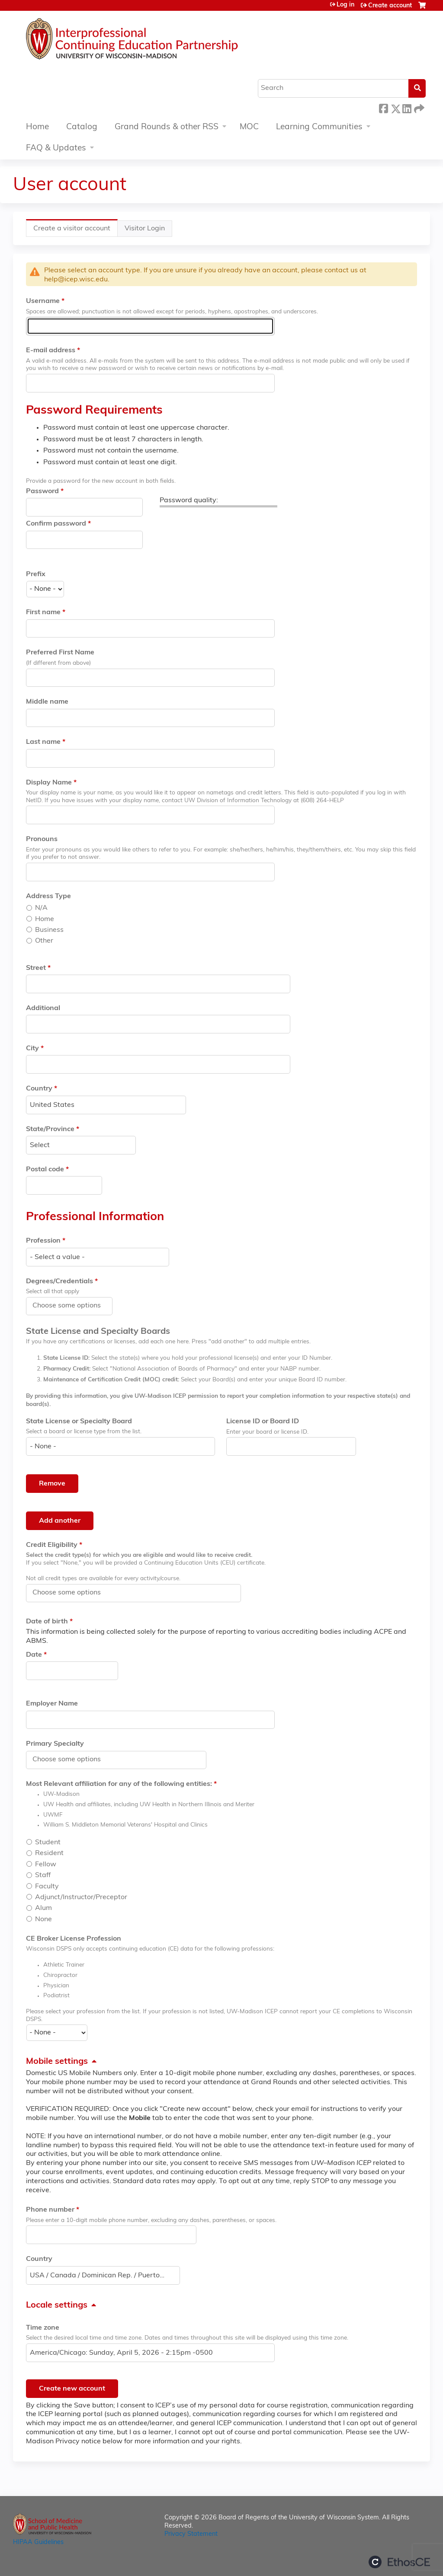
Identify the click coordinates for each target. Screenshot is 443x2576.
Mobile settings (57, 2061)
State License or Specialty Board (79, 1421)
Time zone (42, 2327)
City (32, 1048)
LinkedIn (406, 107)
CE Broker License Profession (73, 1938)
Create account (390, 6)
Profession (43, 1240)
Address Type (48, 896)
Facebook (383, 107)
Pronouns (42, 839)
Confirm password (56, 523)
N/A (41, 908)
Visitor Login (145, 228)
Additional (43, 1008)
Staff (43, 1875)
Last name (43, 742)
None (43, 1919)
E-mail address (50, 350)
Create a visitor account (75, 230)
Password (42, 491)
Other (44, 940)
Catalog (81, 127)
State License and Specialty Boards (98, 1331)
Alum (43, 1908)
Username (43, 301)
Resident (49, 1853)
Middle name (47, 701)
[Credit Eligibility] (71, 1592)
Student (48, 1842)
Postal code (45, 1169)
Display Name (49, 782)
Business (49, 930)
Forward (418, 107)
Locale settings (56, 2305)
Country (39, 1088)
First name (43, 612)
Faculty (47, 1886)
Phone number (50, 2209)
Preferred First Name (60, 652)
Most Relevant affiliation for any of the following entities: (119, 1784)
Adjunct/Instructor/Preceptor (81, 1897)
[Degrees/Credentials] (71, 1305)
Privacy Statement (191, 2534)
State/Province (50, 1129)
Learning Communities (319, 127)
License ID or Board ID (262, 1421)
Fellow (45, 1864)
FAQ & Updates (56, 148)
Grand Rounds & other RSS (166, 127)
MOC (249, 127)
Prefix (35, 574)
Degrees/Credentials (59, 1281)
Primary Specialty (55, 1744)
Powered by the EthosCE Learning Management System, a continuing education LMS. (399, 2562)
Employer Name (52, 1703)
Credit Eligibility (51, 1545)
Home (37, 127)
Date (34, 1654)
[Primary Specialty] (71, 1759)
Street (36, 968)
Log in (345, 5)
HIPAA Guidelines (38, 2542)
